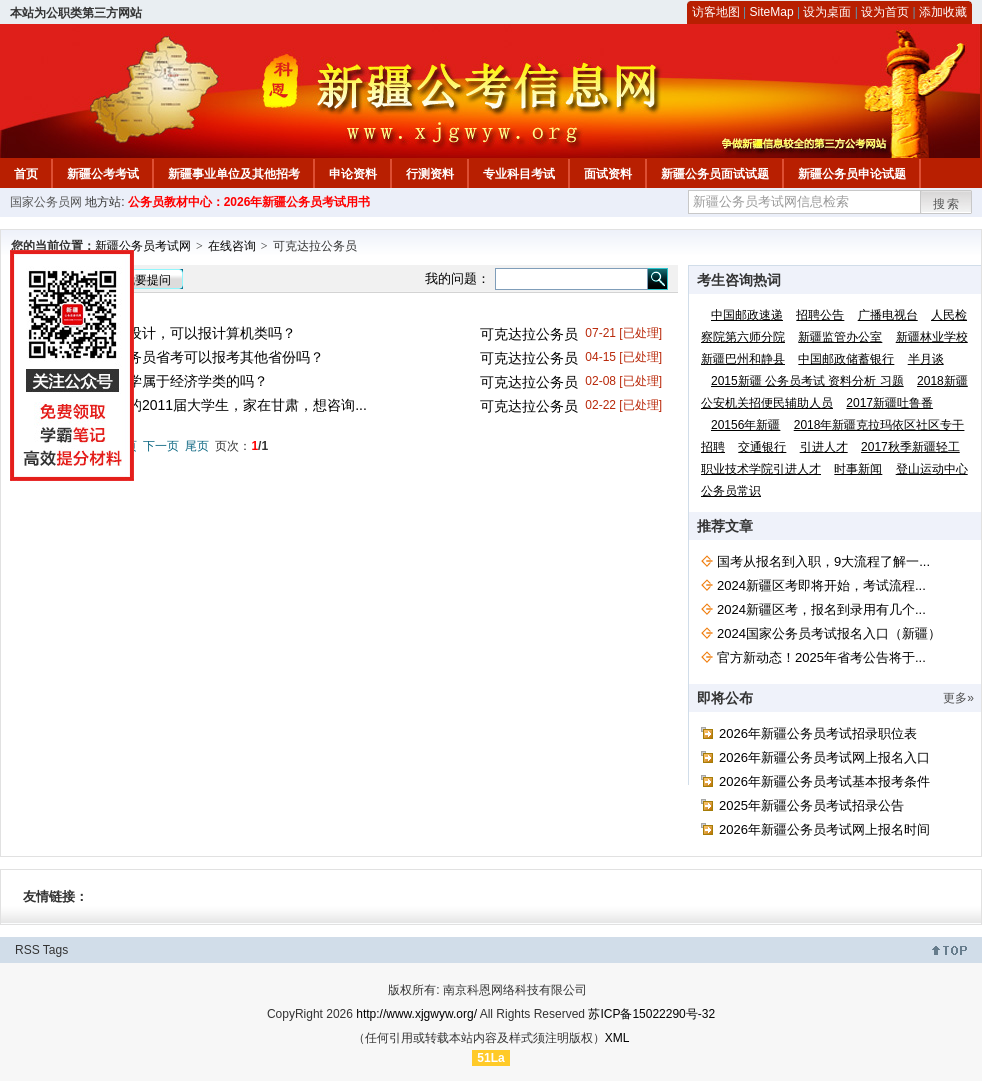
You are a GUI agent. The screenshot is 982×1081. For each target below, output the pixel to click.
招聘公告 (820, 315)
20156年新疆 (745, 425)
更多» (958, 698)
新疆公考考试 (103, 174)
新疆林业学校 (932, 337)
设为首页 (885, 12)
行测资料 (430, 174)
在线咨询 (232, 246)
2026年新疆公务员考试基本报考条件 (824, 781)
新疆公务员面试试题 (715, 174)
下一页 (161, 446)
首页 (26, 174)
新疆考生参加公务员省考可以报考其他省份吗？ (177, 357)
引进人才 (824, 447)
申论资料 (353, 174)
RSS (27, 950)
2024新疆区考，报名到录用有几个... (821, 609)
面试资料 (608, 174)
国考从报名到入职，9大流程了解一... (823, 561)
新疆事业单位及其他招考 (234, 174)
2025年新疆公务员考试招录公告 (811, 805)
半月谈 (926, 359)
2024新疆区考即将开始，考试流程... (821, 585)
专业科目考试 (519, 174)
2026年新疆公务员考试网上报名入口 (824, 757)
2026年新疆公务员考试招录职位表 (818, 733)
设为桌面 (827, 12)
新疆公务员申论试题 (852, 174)
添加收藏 (943, 12)
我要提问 (147, 280)
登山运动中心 (932, 469)
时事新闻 (858, 469)
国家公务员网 (46, 202)
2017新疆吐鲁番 (889, 403)
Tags (55, 950)
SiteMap (772, 12)
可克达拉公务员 (529, 334)
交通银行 (762, 447)
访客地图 (716, 12)
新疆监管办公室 (840, 337)
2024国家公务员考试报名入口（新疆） (829, 633)
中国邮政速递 (747, 315)
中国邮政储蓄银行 (846, 359)
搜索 (947, 204)
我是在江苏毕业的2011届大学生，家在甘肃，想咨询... (198, 405)
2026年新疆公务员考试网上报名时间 (824, 829)
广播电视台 (888, 315)
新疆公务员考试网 (143, 246)
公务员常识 (731, 491)
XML (617, 1038)
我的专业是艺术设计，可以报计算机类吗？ (163, 333)
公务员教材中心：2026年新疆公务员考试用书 (249, 202)
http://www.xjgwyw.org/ (416, 1014)
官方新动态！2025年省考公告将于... (821, 657)
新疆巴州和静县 (743, 359)
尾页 (197, 446)
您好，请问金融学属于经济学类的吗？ (149, 381)
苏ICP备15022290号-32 (651, 1014)
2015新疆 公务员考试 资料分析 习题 (807, 381)
